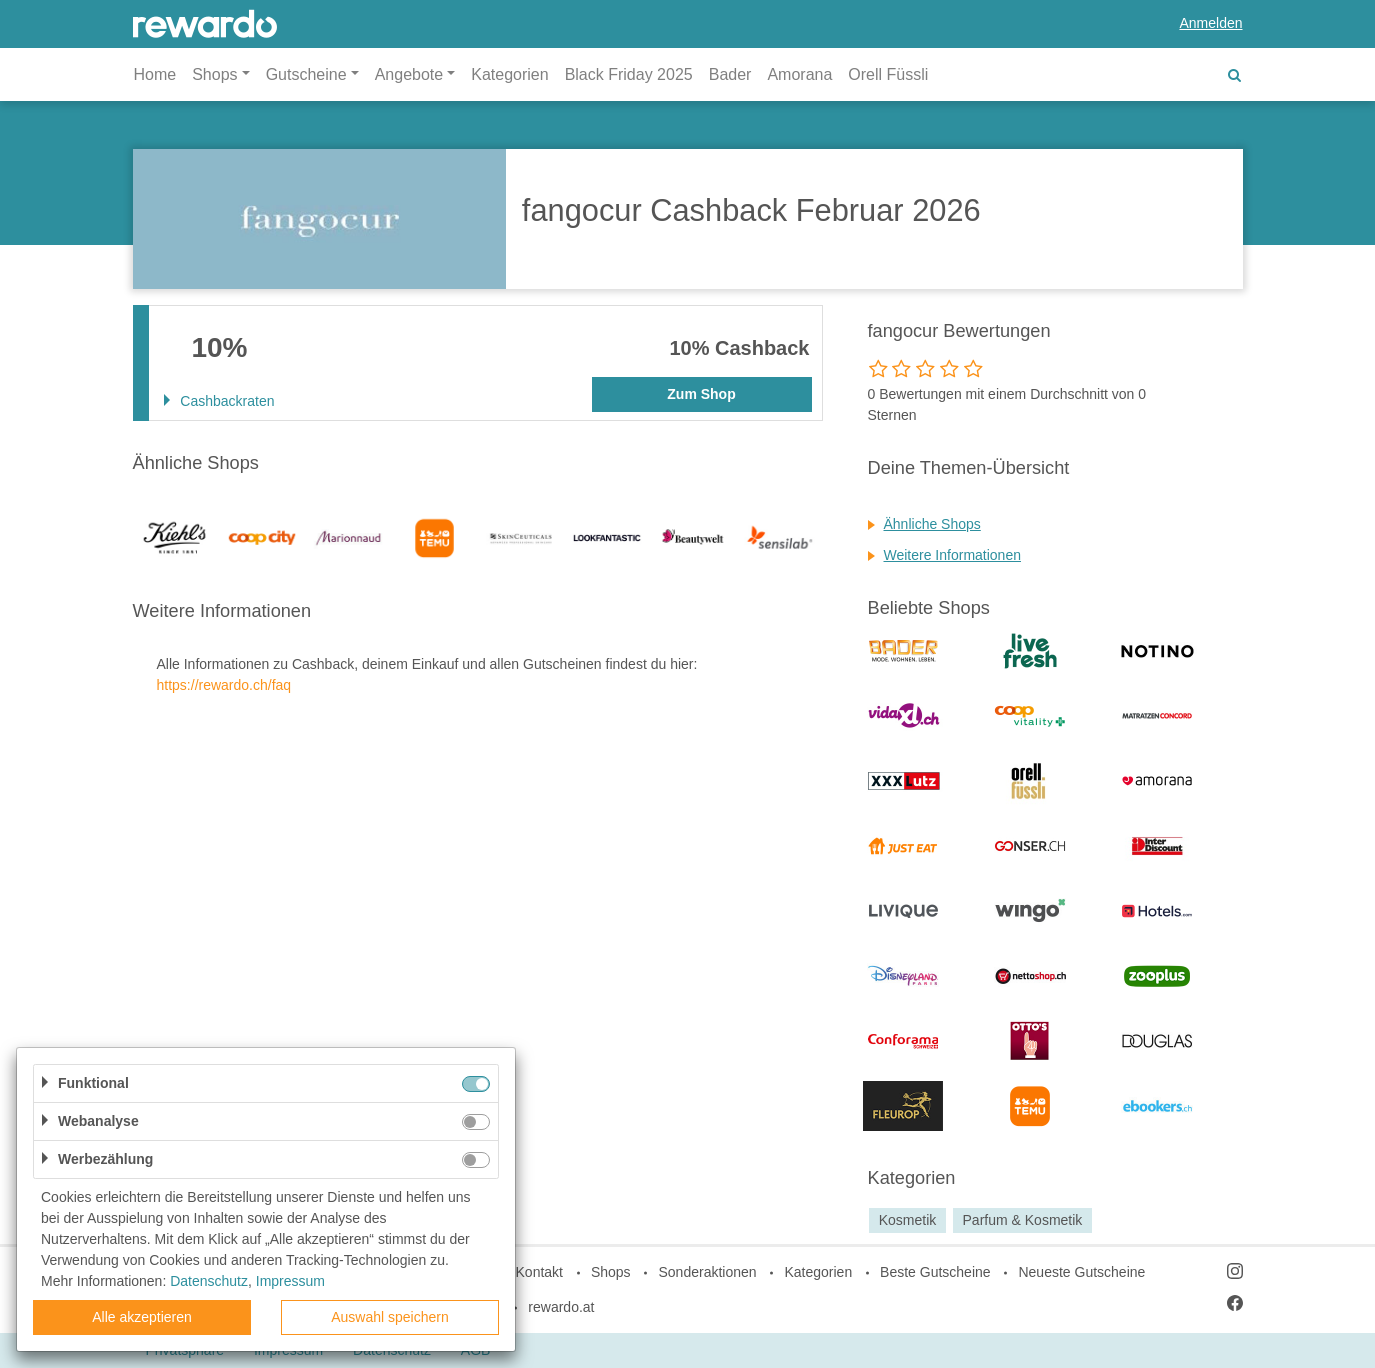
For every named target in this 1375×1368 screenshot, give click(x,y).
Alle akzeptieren (142, 1317)
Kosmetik (908, 1220)
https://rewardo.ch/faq (224, 685)
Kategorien (509, 74)
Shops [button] (214, 74)
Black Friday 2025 (629, 74)
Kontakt (539, 1272)
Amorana (799, 74)
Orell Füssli (888, 74)
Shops (611, 1272)
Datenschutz (209, 1281)
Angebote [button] (409, 74)
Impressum (290, 1281)
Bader (730, 74)
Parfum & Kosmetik (1023, 1220)
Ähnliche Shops (932, 524)
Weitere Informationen (952, 555)
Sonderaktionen (707, 1272)
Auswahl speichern (390, 1317)
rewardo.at (561, 1307)
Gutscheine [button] (306, 74)
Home (155, 74)
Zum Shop (701, 394)
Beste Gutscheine (935, 1272)
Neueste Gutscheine (1081, 1272)
